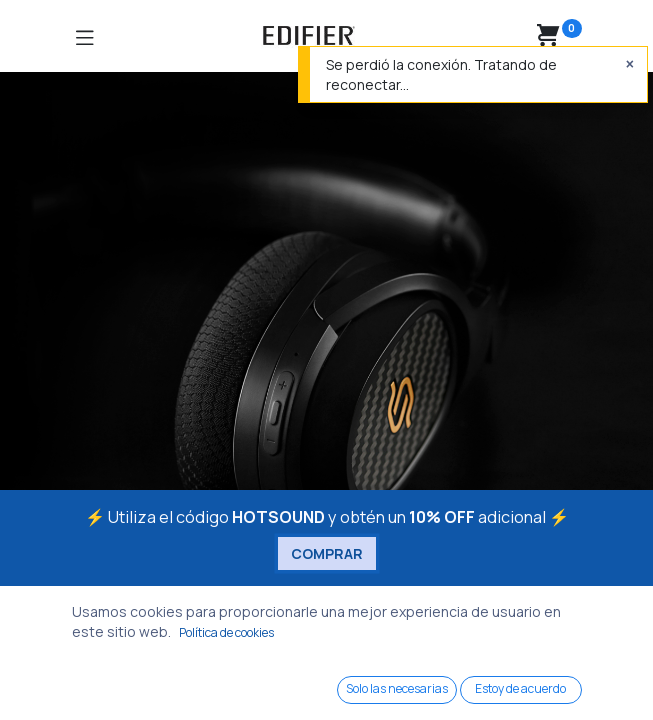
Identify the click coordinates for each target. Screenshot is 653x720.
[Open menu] (327, 691)
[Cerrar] (630, 64)
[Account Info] (587, 686)
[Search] (196, 685)
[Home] (66, 685)
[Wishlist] (457, 684)
